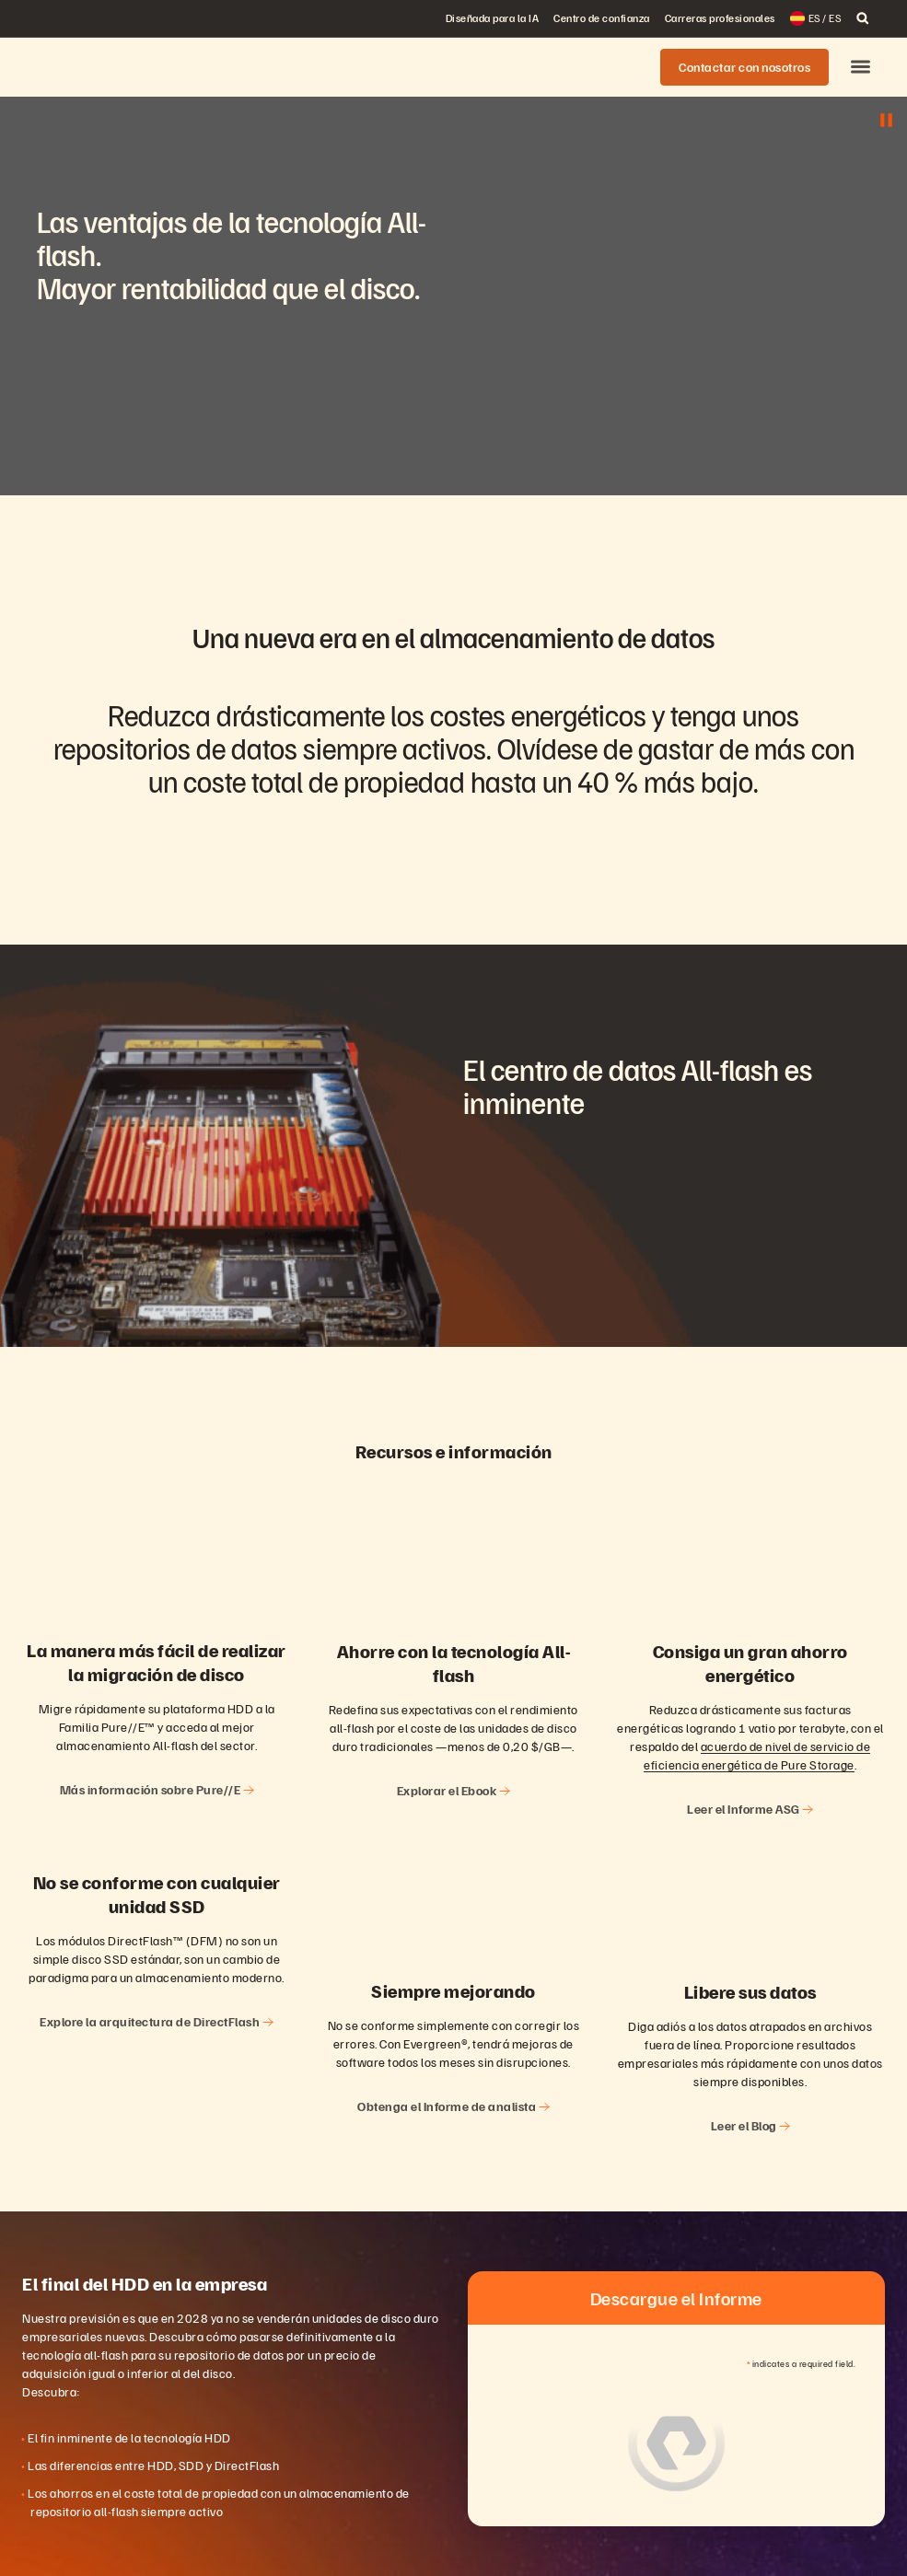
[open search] (862, 18)
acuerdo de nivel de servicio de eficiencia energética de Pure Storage (757, 1755)
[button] (860, 68)
